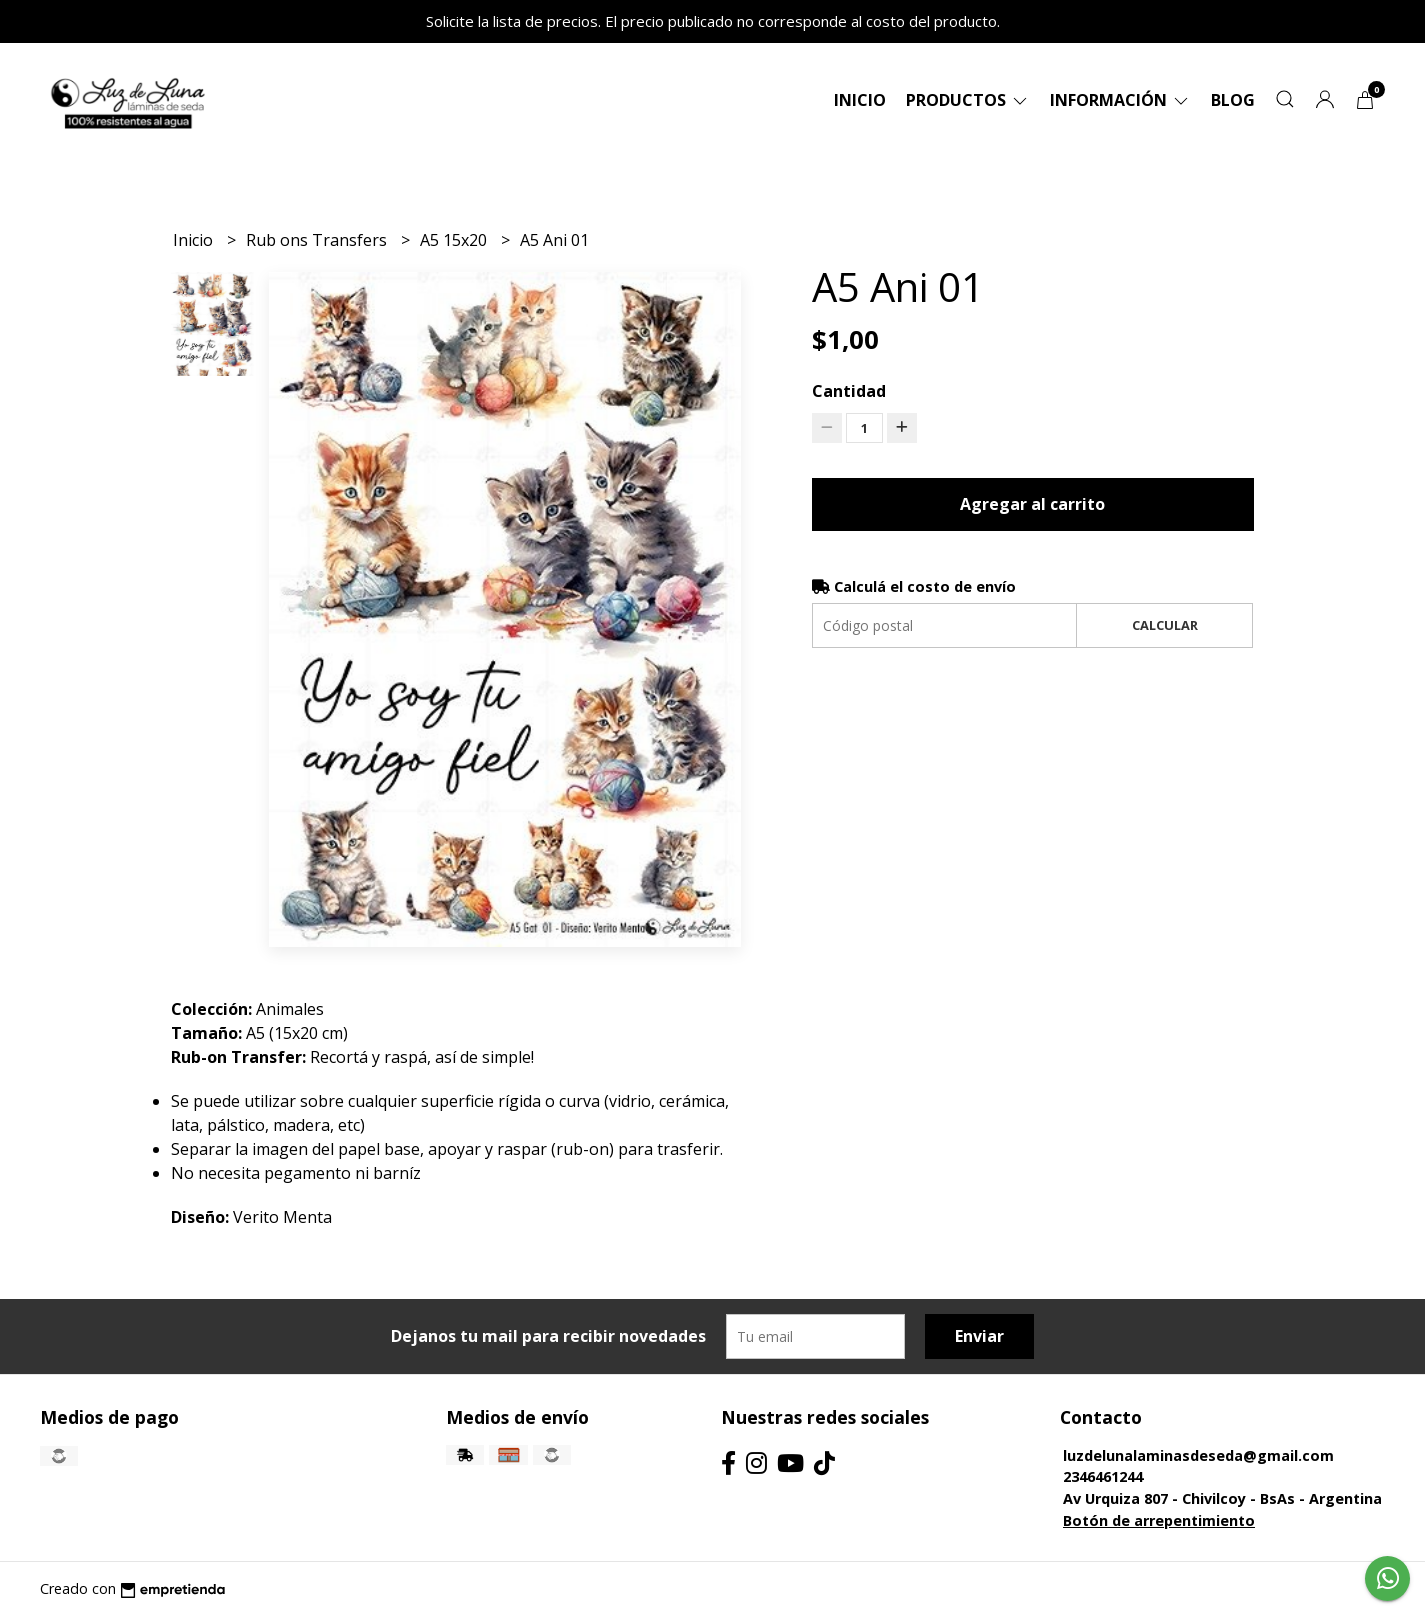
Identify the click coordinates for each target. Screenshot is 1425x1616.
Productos (968, 100)
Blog (1233, 100)
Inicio (860, 100)
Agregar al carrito (1032, 504)
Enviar (979, 1336)
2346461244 (1103, 1476)
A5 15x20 (455, 240)
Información (1120, 100)
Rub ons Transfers (318, 240)
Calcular (1165, 625)
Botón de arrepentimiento (1159, 1520)
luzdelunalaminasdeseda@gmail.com (1198, 1455)
